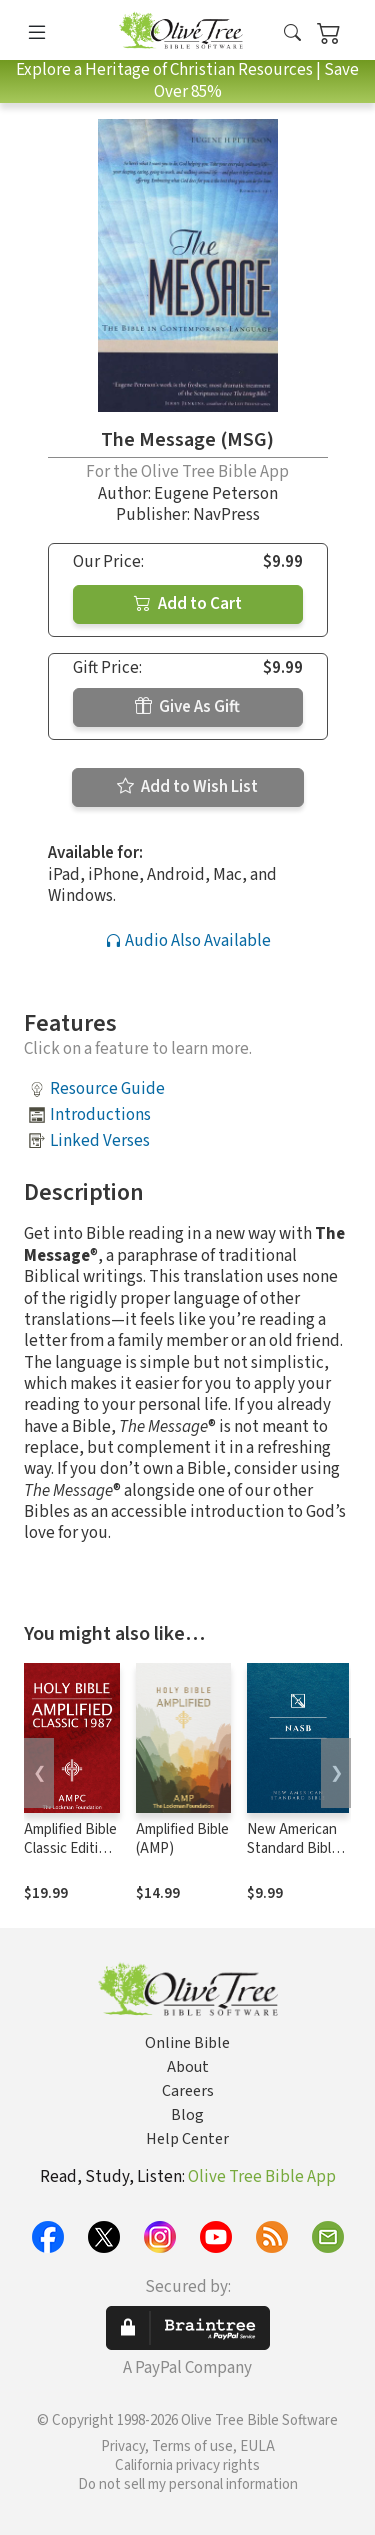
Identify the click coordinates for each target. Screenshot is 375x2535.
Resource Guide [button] (107, 1089)
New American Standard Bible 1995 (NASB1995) (293, 1858)
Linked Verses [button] (100, 1141)
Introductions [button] (100, 1115)
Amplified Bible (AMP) (182, 1839)
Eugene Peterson (216, 494)
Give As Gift (187, 707)
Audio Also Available (188, 941)
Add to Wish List (187, 787)
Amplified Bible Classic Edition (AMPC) (70, 1848)
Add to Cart (188, 604)
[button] (292, 33)
